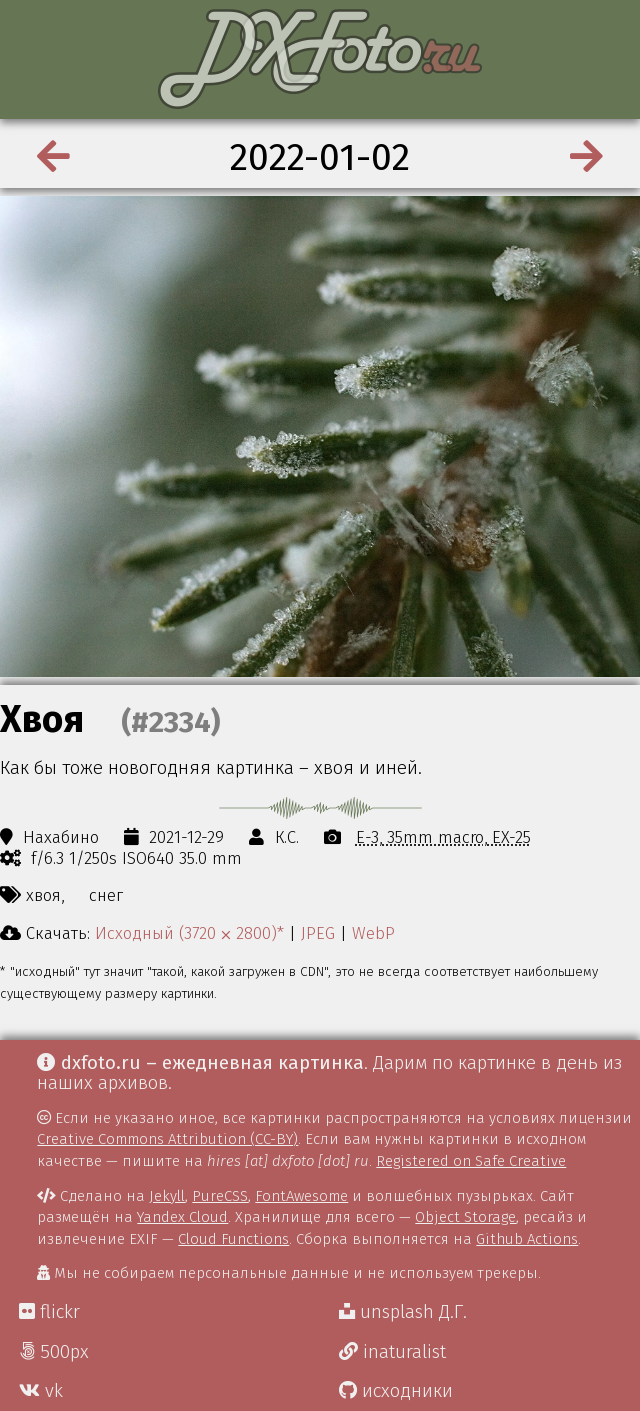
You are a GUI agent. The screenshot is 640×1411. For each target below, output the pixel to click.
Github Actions (527, 1239)
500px (54, 1352)
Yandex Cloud (182, 1217)
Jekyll (167, 1196)
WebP (373, 933)
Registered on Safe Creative (471, 1161)
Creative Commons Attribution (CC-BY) (167, 1139)
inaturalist (392, 1352)
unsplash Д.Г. (403, 1312)
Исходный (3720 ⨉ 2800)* (189, 933)
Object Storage (465, 1217)
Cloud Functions (233, 1239)
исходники (396, 1391)
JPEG (318, 933)
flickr (49, 1312)
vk (41, 1391)
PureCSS (220, 1196)
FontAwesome (301, 1196)
